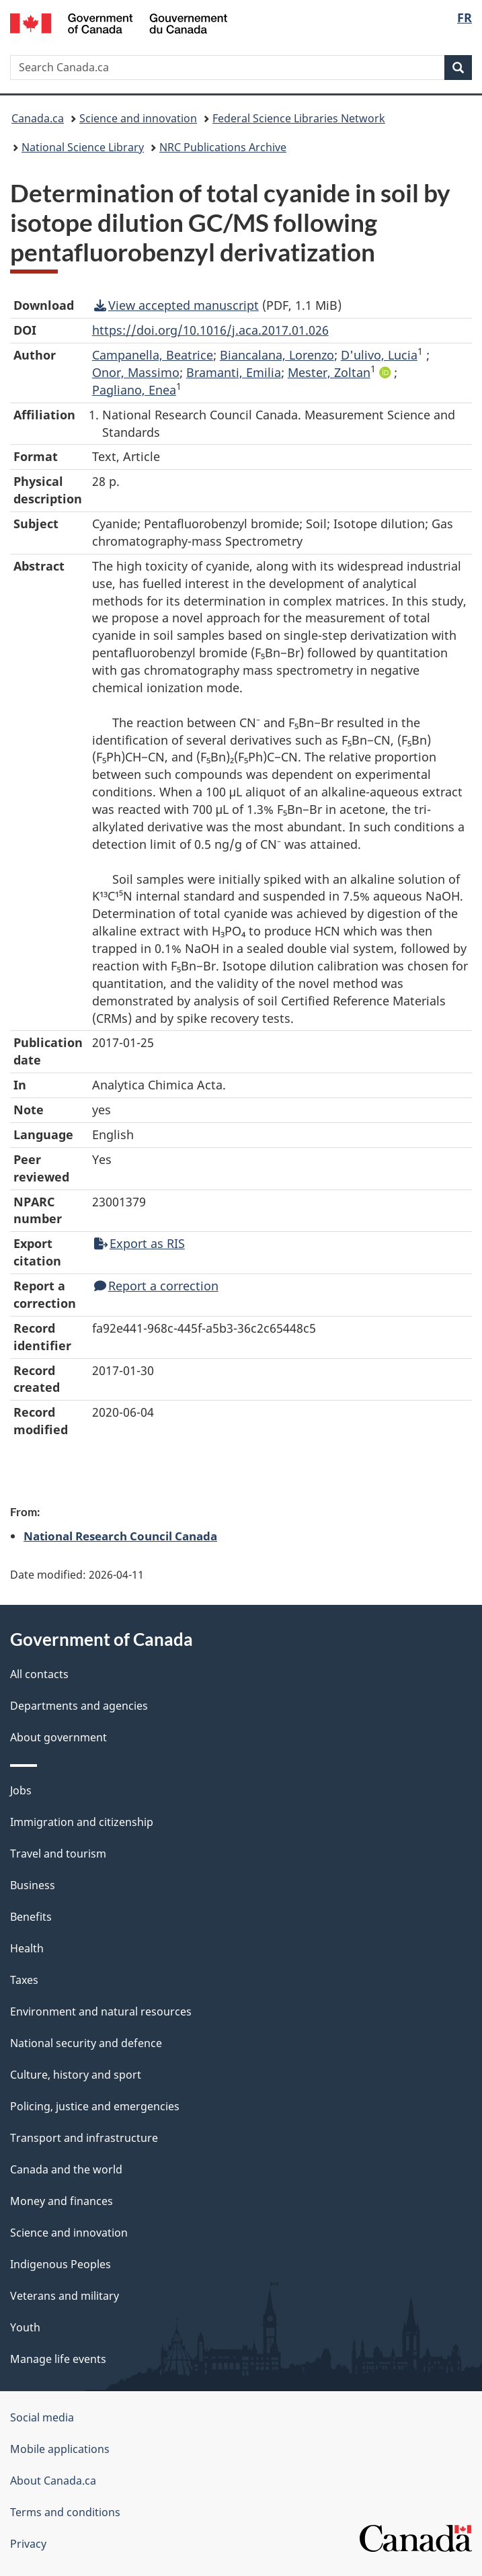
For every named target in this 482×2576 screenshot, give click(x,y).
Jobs (21, 1790)
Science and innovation (138, 118)
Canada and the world (66, 2169)
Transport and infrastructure (84, 2137)
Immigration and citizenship (81, 1822)
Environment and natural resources (101, 2011)
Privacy (28, 2543)
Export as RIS (139, 1243)
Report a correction (156, 1286)
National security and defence (86, 2043)
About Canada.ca (53, 2480)
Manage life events (58, 2359)
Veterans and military (64, 2295)
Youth (25, 2327)
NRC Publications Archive (222, 147)
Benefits (31, 1916)
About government (58, 1737)
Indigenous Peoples (60, 2264)
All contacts (39, 1674)
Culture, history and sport (75, 2074)
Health (27, 1948)
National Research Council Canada (120, 1536)
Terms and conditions (65, 2512)
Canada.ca (37, 118)
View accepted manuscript (176, 305)
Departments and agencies (79, 1705)
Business (32, 1885)
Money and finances (61, 2201)
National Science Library (83, 147)
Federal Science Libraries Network (298, 118)
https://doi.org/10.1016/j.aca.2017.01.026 (210, 330)
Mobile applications (60, 2449)
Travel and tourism (58, 1853)
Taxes (24, 1979)
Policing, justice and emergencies (94, 2106)
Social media (42, 2417)
